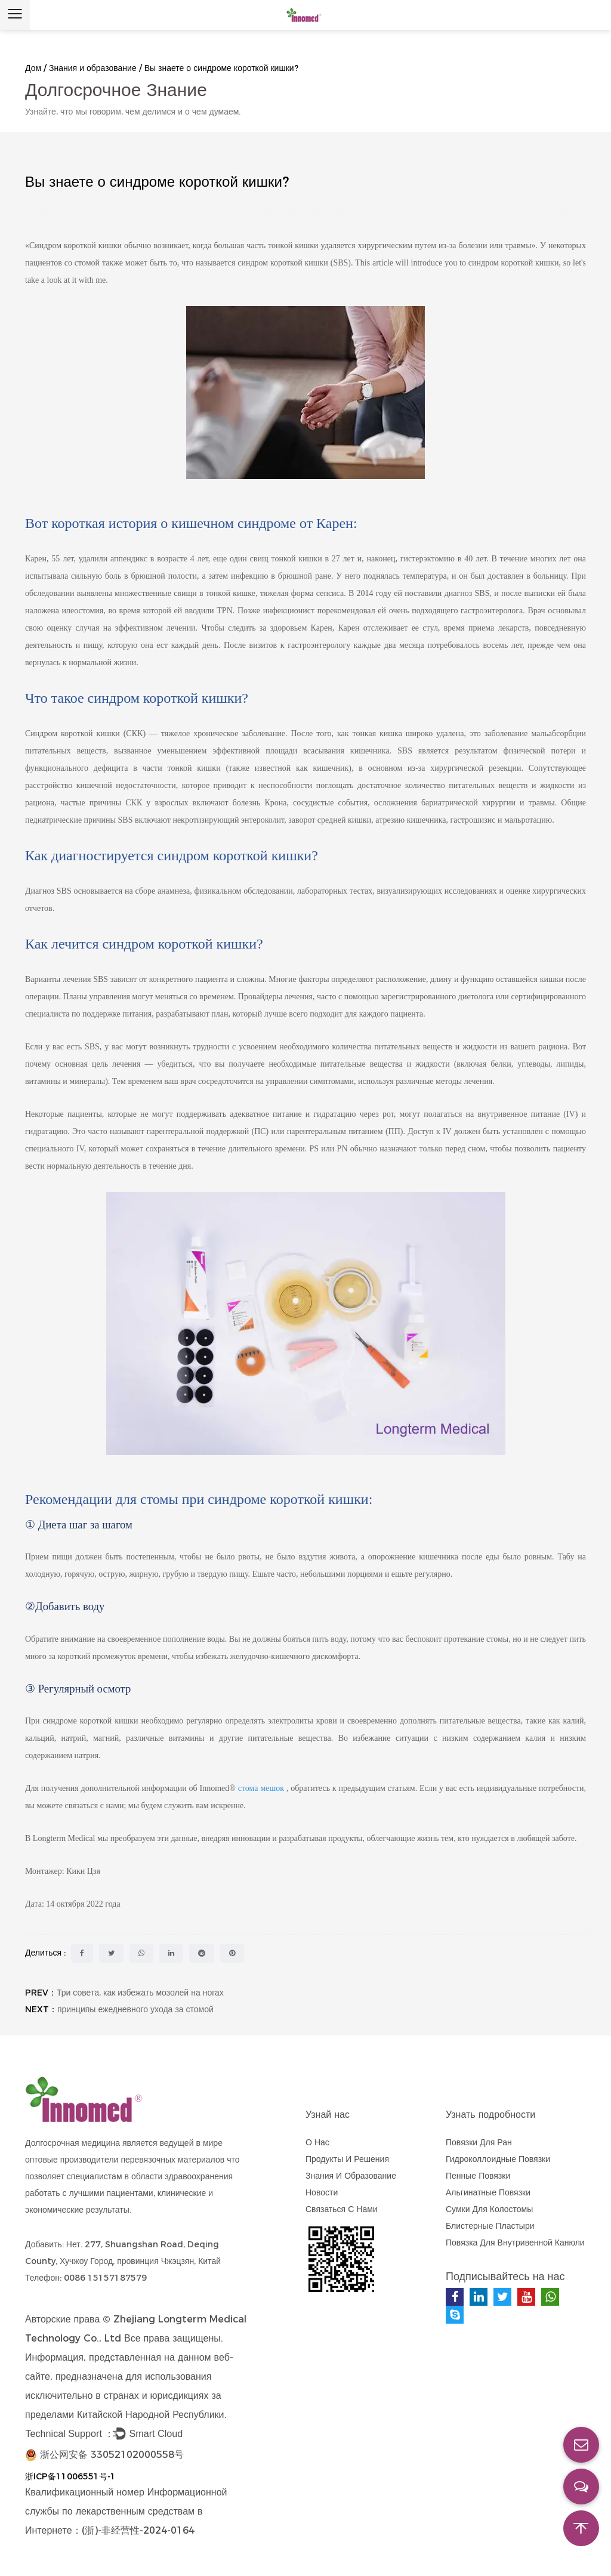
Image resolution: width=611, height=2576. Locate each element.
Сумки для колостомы (489, 2209)
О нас (317, 2142)
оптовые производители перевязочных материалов (124, 2159)
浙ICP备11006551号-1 (70, 2476)
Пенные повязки (478, 2175)
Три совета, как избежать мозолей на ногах (140, 1992)
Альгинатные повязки (488, 2192)
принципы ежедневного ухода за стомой (135, 2009)
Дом (33, 68)
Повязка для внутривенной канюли (515, 2242)
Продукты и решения (347, 2159)
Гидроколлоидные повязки (498, 2159)
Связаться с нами (342, 2209)
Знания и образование (93, 68)
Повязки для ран (479, 2142)
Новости (322, 2192)
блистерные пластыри (490, 2225)
